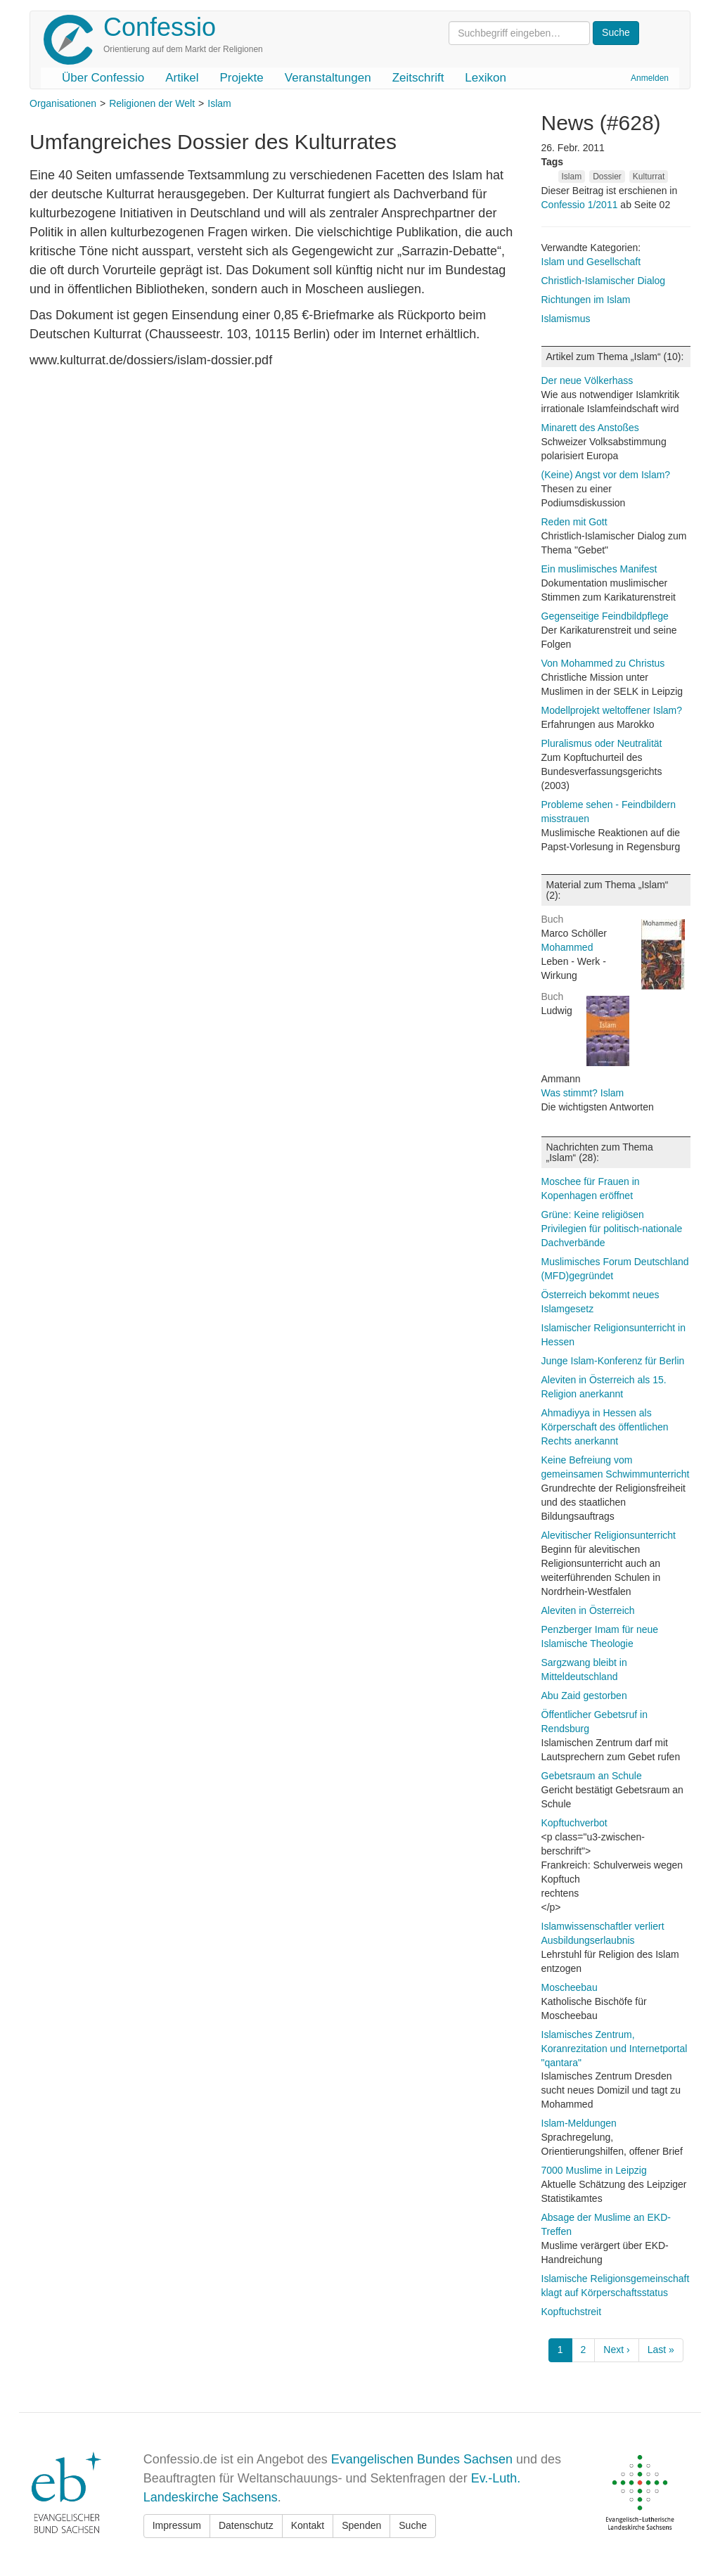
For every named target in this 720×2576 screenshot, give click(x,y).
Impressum (177, 2525)
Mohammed (567, 947)
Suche (413, 2525)
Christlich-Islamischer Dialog (603, 280)
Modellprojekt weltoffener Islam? (612, 710)
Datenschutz (246, 2525)
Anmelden (650, 78)
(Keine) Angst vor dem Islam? (606, 474)
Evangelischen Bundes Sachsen (422, 2459)
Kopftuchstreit (571, 2311)
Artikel (181, 77)
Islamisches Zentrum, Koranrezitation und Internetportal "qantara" (614, 2048)
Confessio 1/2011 (581, 204)
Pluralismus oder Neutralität (601, 743)
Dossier (607, 176)
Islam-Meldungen (579, 2123)
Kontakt (307, 2525)
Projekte (241, 77)
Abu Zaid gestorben (584, 1695)
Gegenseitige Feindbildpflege (605, 616)
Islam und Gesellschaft (591, 261)
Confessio (159, 27)
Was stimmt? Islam (582, 1092)
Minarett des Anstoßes (590, 427)
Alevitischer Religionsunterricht (608, 1535)
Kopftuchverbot (574, 1822)
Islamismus (566, 318)
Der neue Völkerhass (587, 380)
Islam (219, 103)
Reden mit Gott (574, 521)
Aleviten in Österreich (588, 1610)
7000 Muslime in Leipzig (594, 2170)
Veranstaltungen (328, 77)
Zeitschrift (418, 77)
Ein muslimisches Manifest (599, 569)
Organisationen (63, 103)
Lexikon (485, 77)
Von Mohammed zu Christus (603, 663)
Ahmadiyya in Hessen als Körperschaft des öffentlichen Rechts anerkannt (605, 1427)
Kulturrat (648, 176)
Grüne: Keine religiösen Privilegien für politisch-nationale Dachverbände (612, 1228)
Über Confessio (103, 77)
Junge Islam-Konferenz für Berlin (613, 1360)
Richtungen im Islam (586, 299)
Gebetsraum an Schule (591, 1775)
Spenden (361, 2525)
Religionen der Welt (152, 103)
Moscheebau (569, 1987)
